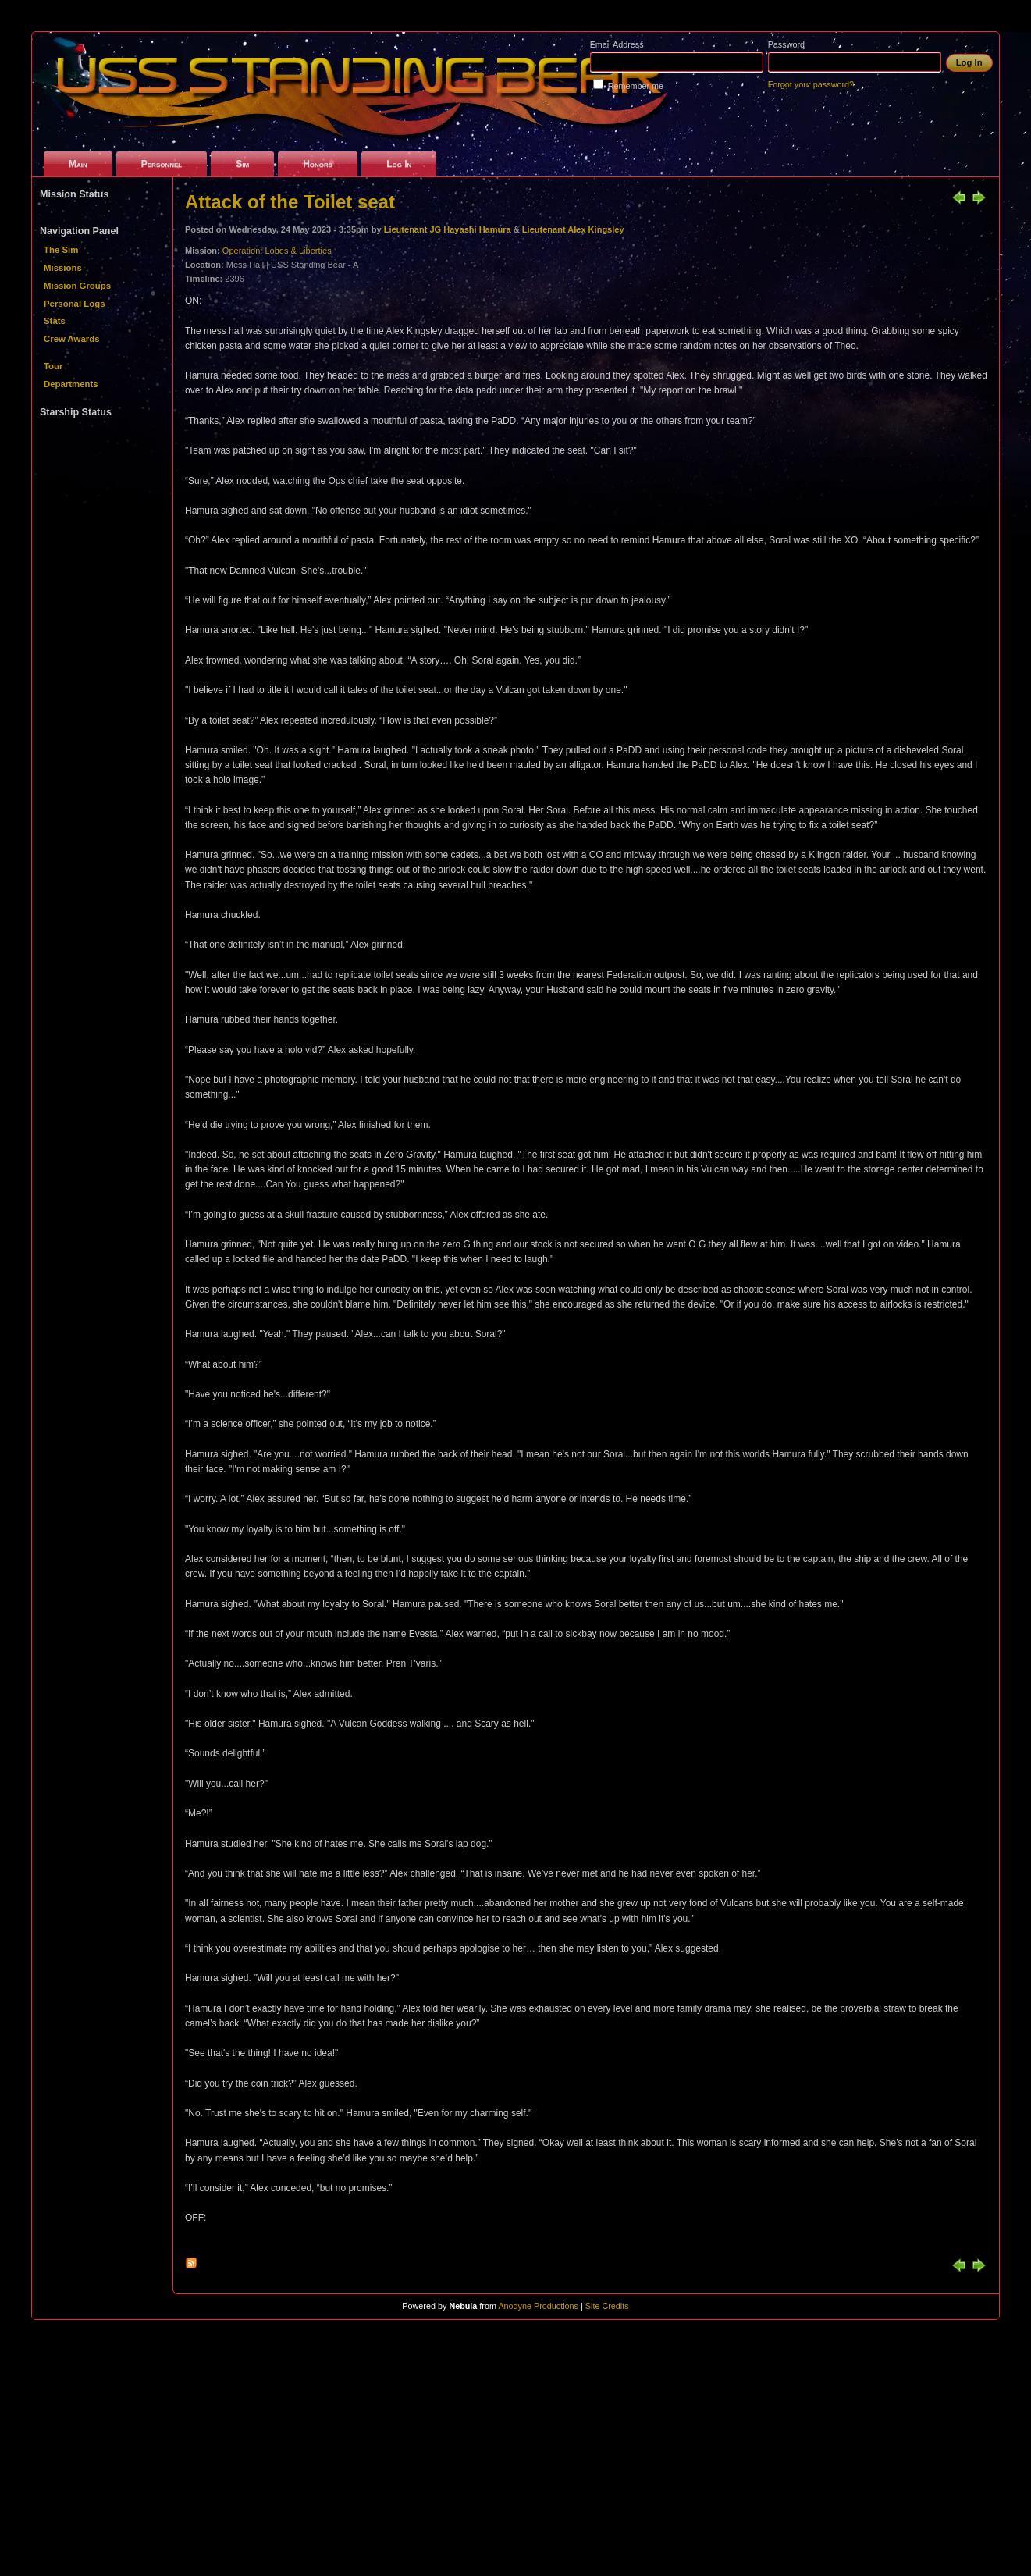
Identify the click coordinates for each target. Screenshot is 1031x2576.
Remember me (635, 86)
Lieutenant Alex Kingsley (573, 229)
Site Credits (607, 2306)
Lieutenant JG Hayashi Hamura (447, 229)
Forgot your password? (811, 84)
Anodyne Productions (538, 2306)
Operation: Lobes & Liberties (277, 250)
